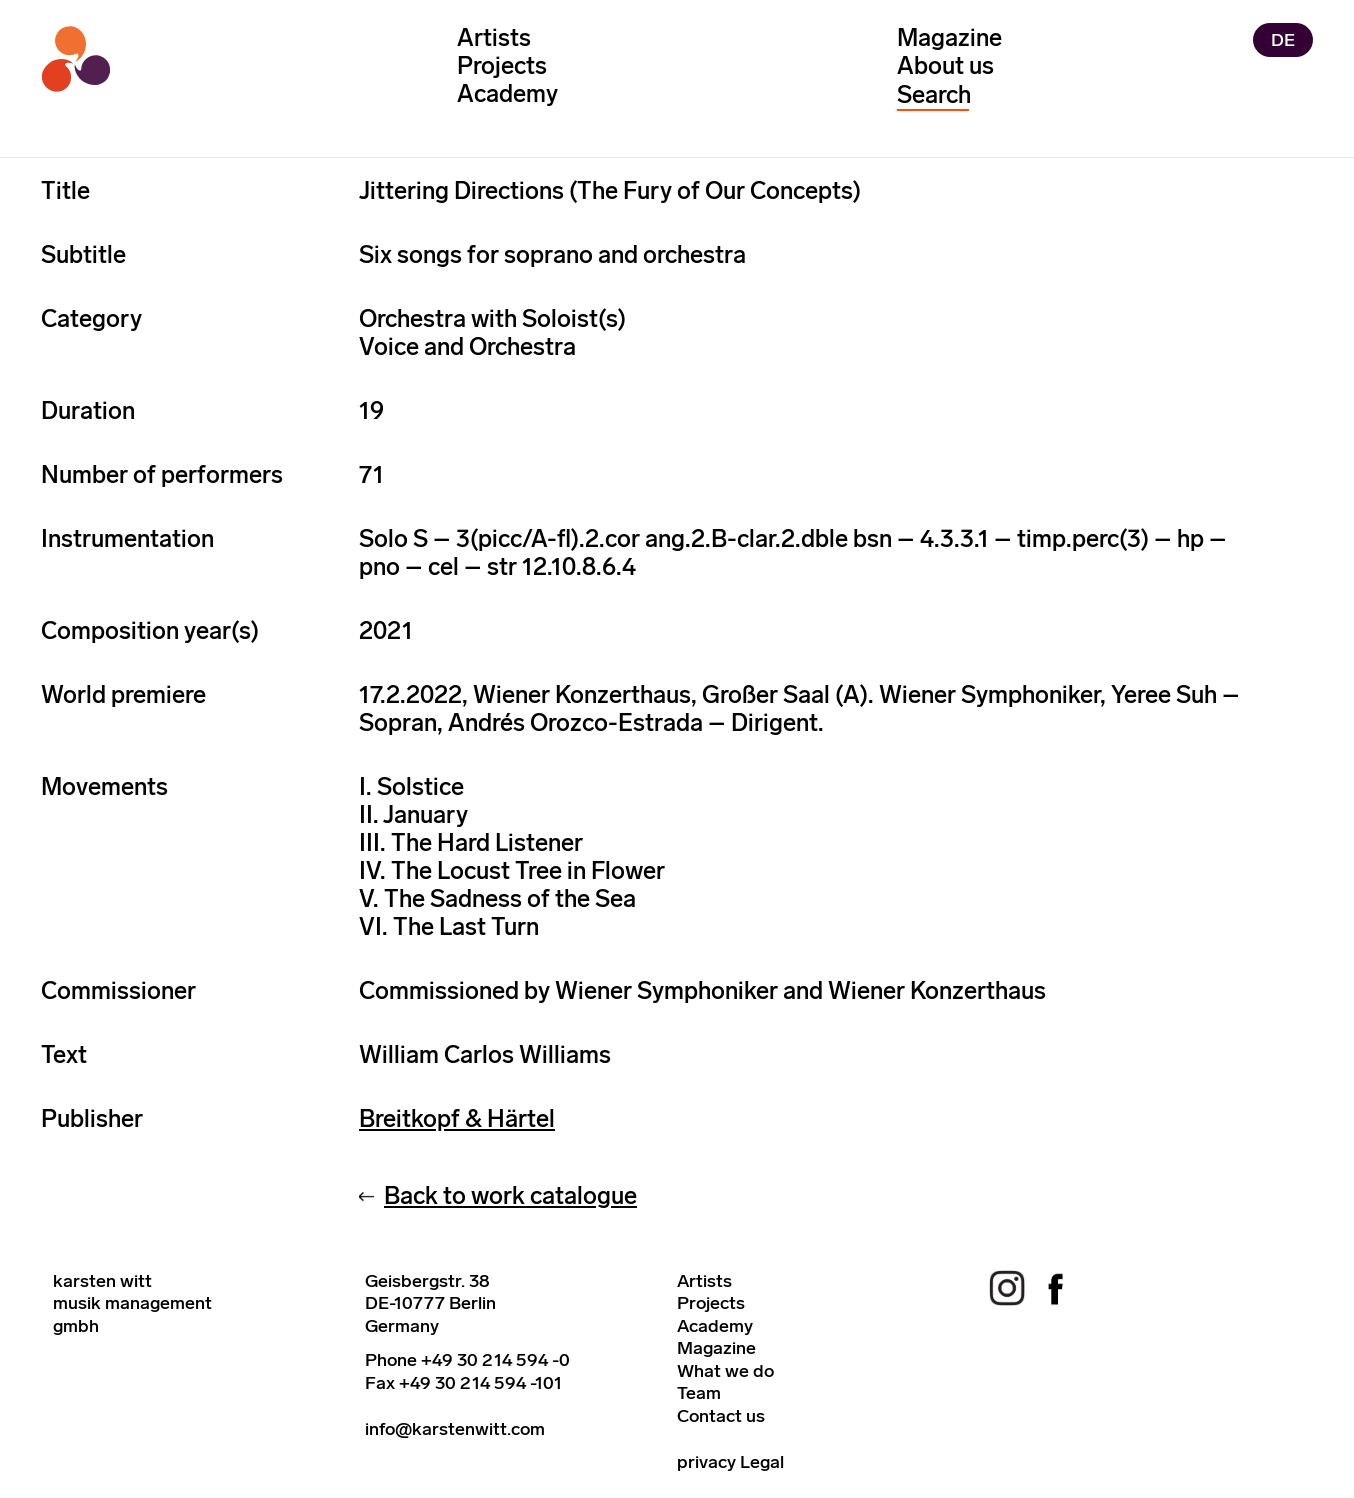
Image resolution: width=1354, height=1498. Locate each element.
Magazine (949, 37)
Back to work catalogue (510, 1195)
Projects (502, 65)
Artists (494, 37)
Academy (507, 93)
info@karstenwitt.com (455, 1429)
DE (1283, 40)
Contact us (721, 1416)
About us (945, 65)
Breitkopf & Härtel (457, 1118)
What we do (725, 1371)
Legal (762, 1462)
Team (699, 1393)
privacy (706, 1462)
